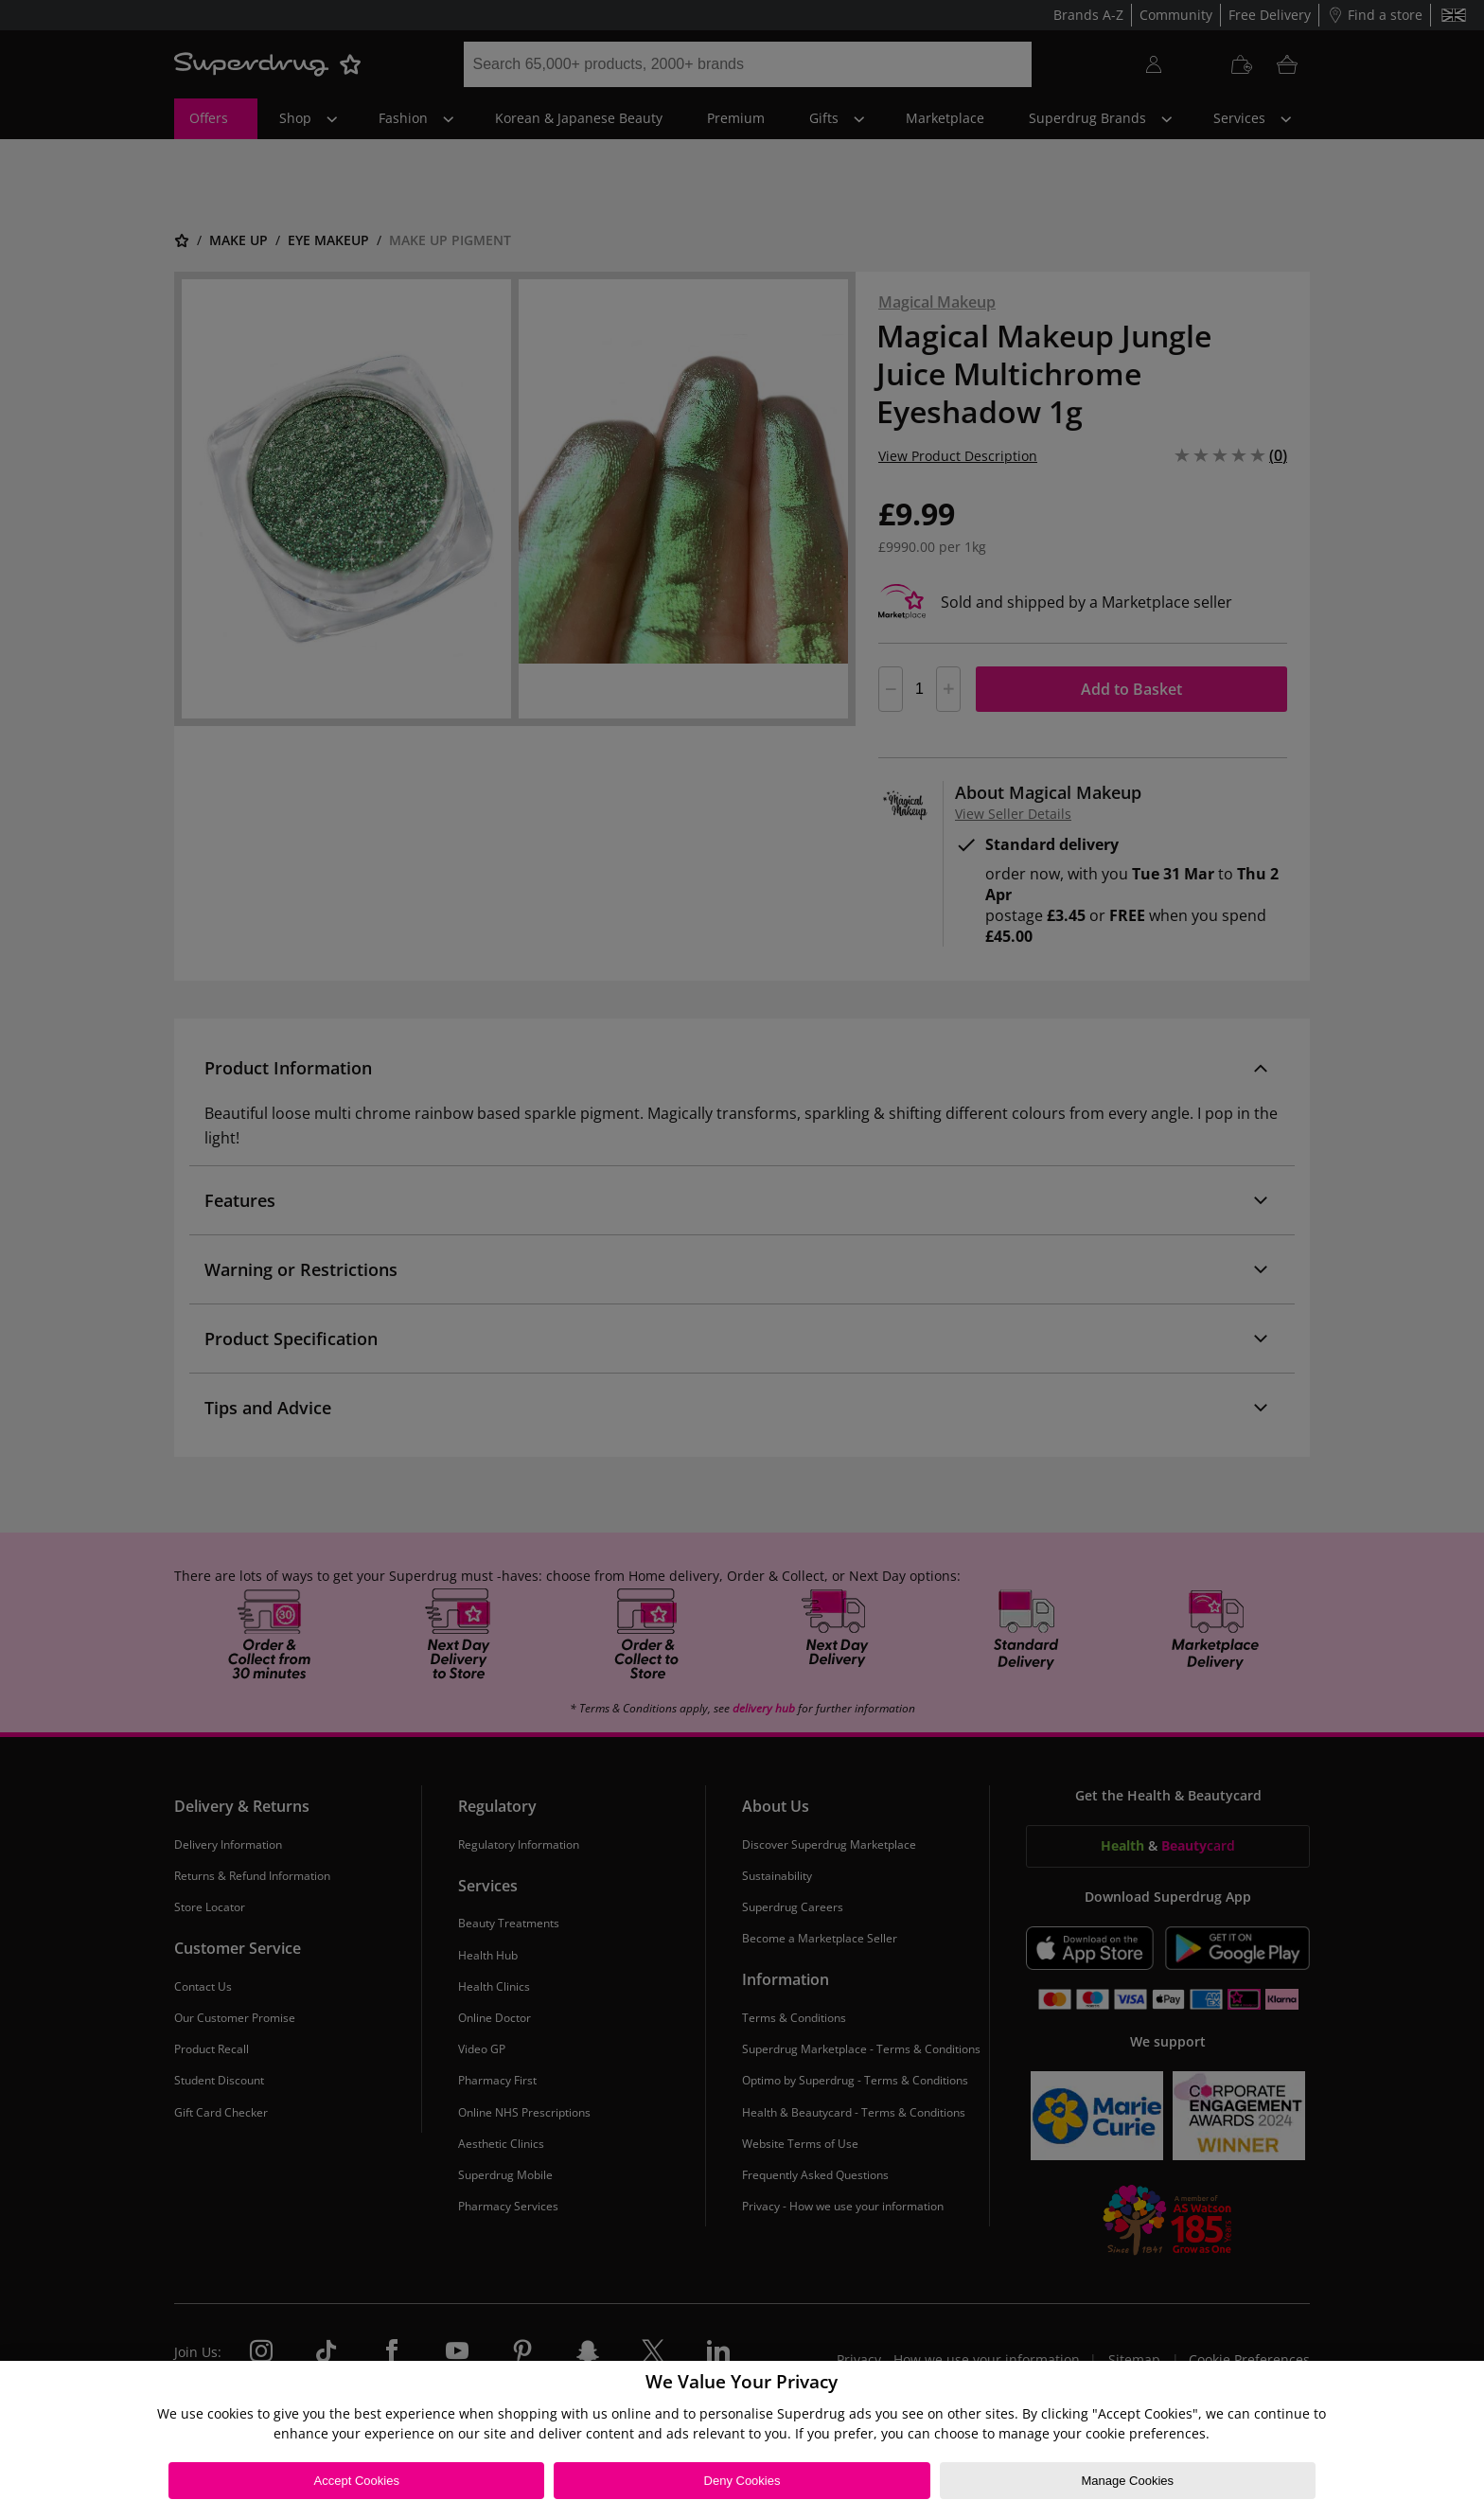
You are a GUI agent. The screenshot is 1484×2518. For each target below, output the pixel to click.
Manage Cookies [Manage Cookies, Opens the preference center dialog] (1127, 2481)
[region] (742, 2439)
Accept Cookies (356, 2481)
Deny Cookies (742, 2481)
